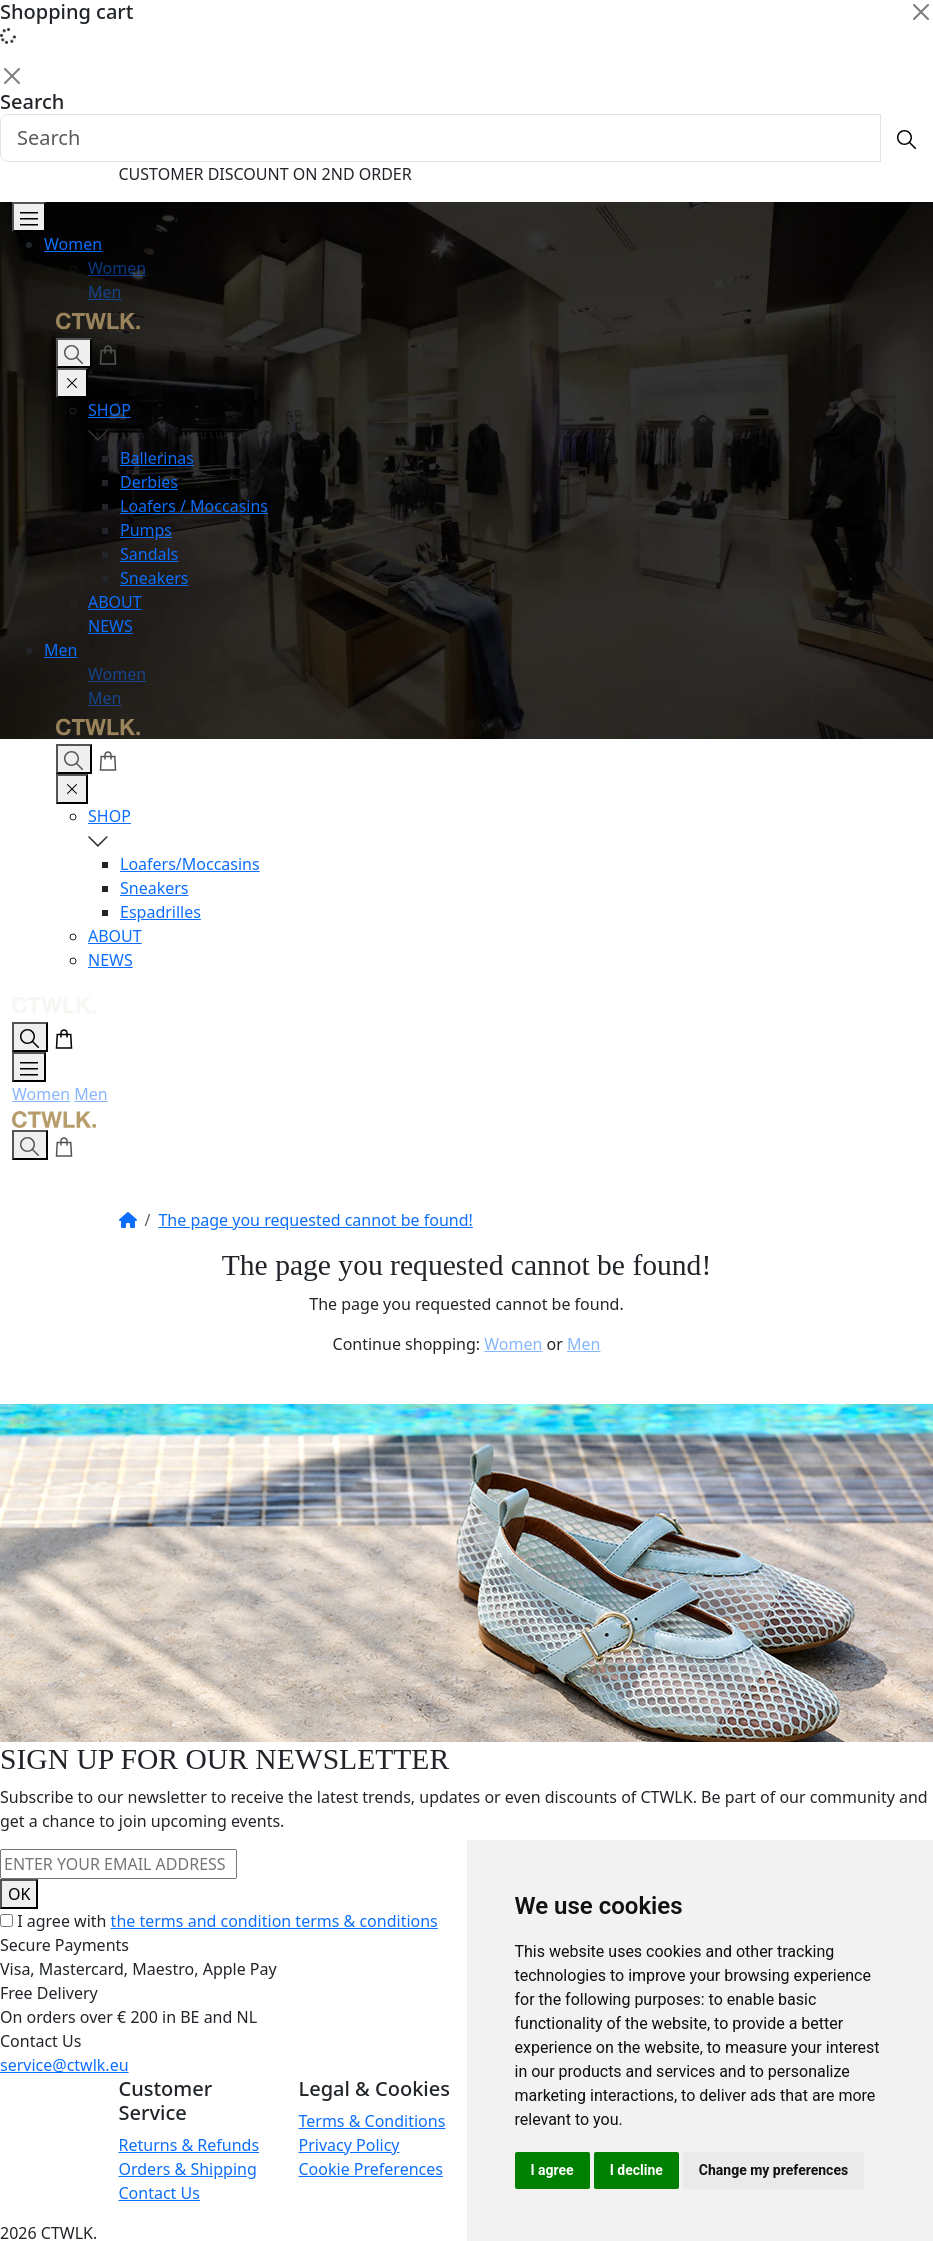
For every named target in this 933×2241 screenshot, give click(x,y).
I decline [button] (636, 2170)
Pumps (146, 530)
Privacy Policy (349, 2145)
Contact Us (159, 2193)
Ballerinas (157, 458)
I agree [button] (552, 2170)
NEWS (110, 626)
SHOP (498, 422)
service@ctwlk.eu (64, 2065)
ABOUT (115, 602)
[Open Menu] (29, 217)
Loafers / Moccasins (194, 506)
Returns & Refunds (189, 2145)
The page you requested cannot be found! (315, 1220)
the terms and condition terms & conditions (274, 1921)
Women (73, 244)
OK (19, 1894)
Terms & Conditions (372, 2121)
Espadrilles (160, 912)
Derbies (149, 482)
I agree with (227, 1921)
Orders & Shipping (188, 2169)
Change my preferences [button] (773, 2170)
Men (104, 292)
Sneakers (154, 578)
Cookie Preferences (371, 2169)
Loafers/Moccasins (190, 864)
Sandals (149, 554)
